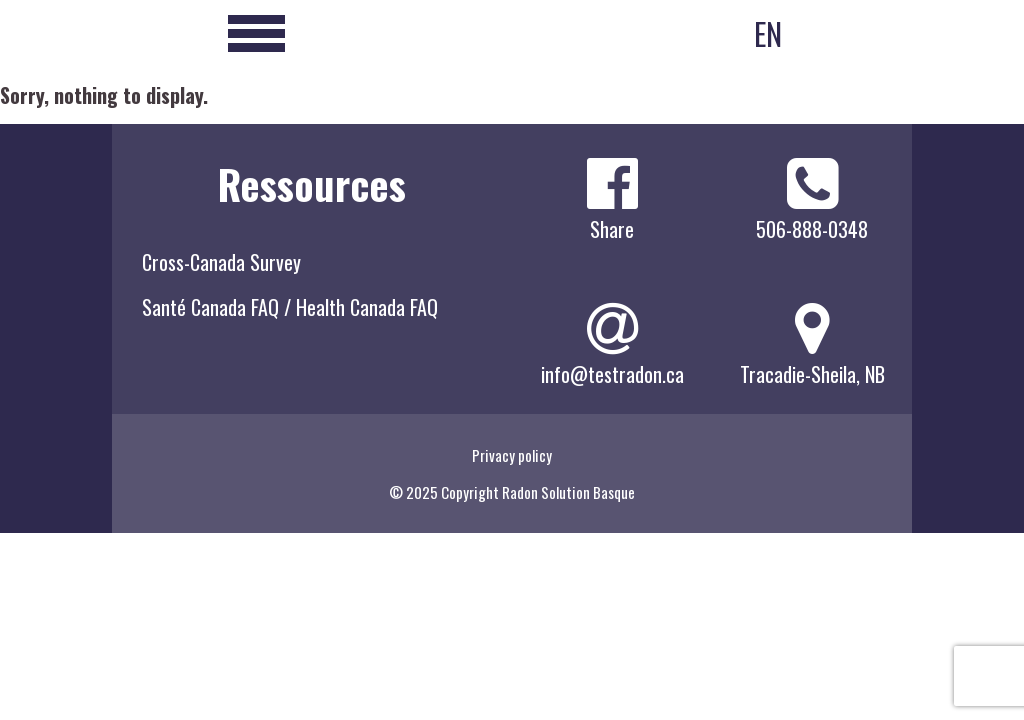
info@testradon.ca (612, 374)
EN (768, 33)
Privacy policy (512, 455)
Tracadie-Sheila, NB (812, 374)
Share (612, 229)
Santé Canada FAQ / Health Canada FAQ (290, 307)
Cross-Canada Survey (221, 262)
